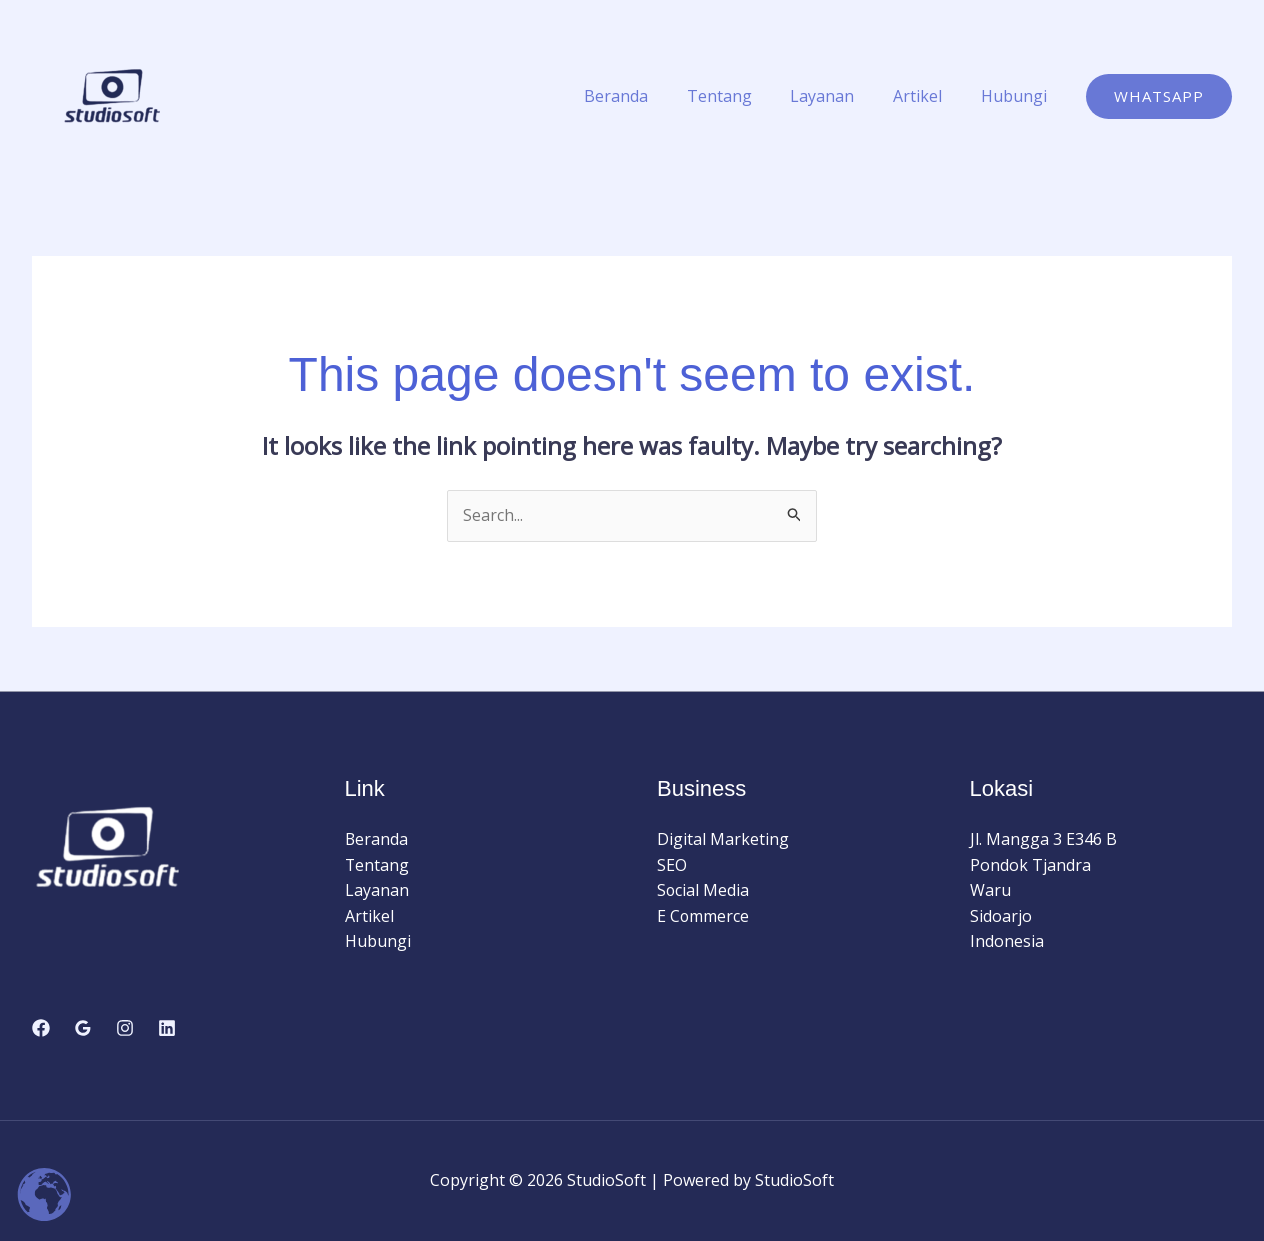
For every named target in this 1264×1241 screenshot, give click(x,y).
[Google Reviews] (83, 1028)
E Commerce (703, 916)
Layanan (839, 96)
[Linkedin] (167, 1028)
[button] (1159, 96)
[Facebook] (41, 1028)
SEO (672, 865)
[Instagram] (125, 1028)
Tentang (742, 96)
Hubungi (1017, 96)
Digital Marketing (723, 839)
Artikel (927, 96)
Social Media (703, 890)
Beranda (646, 96)
